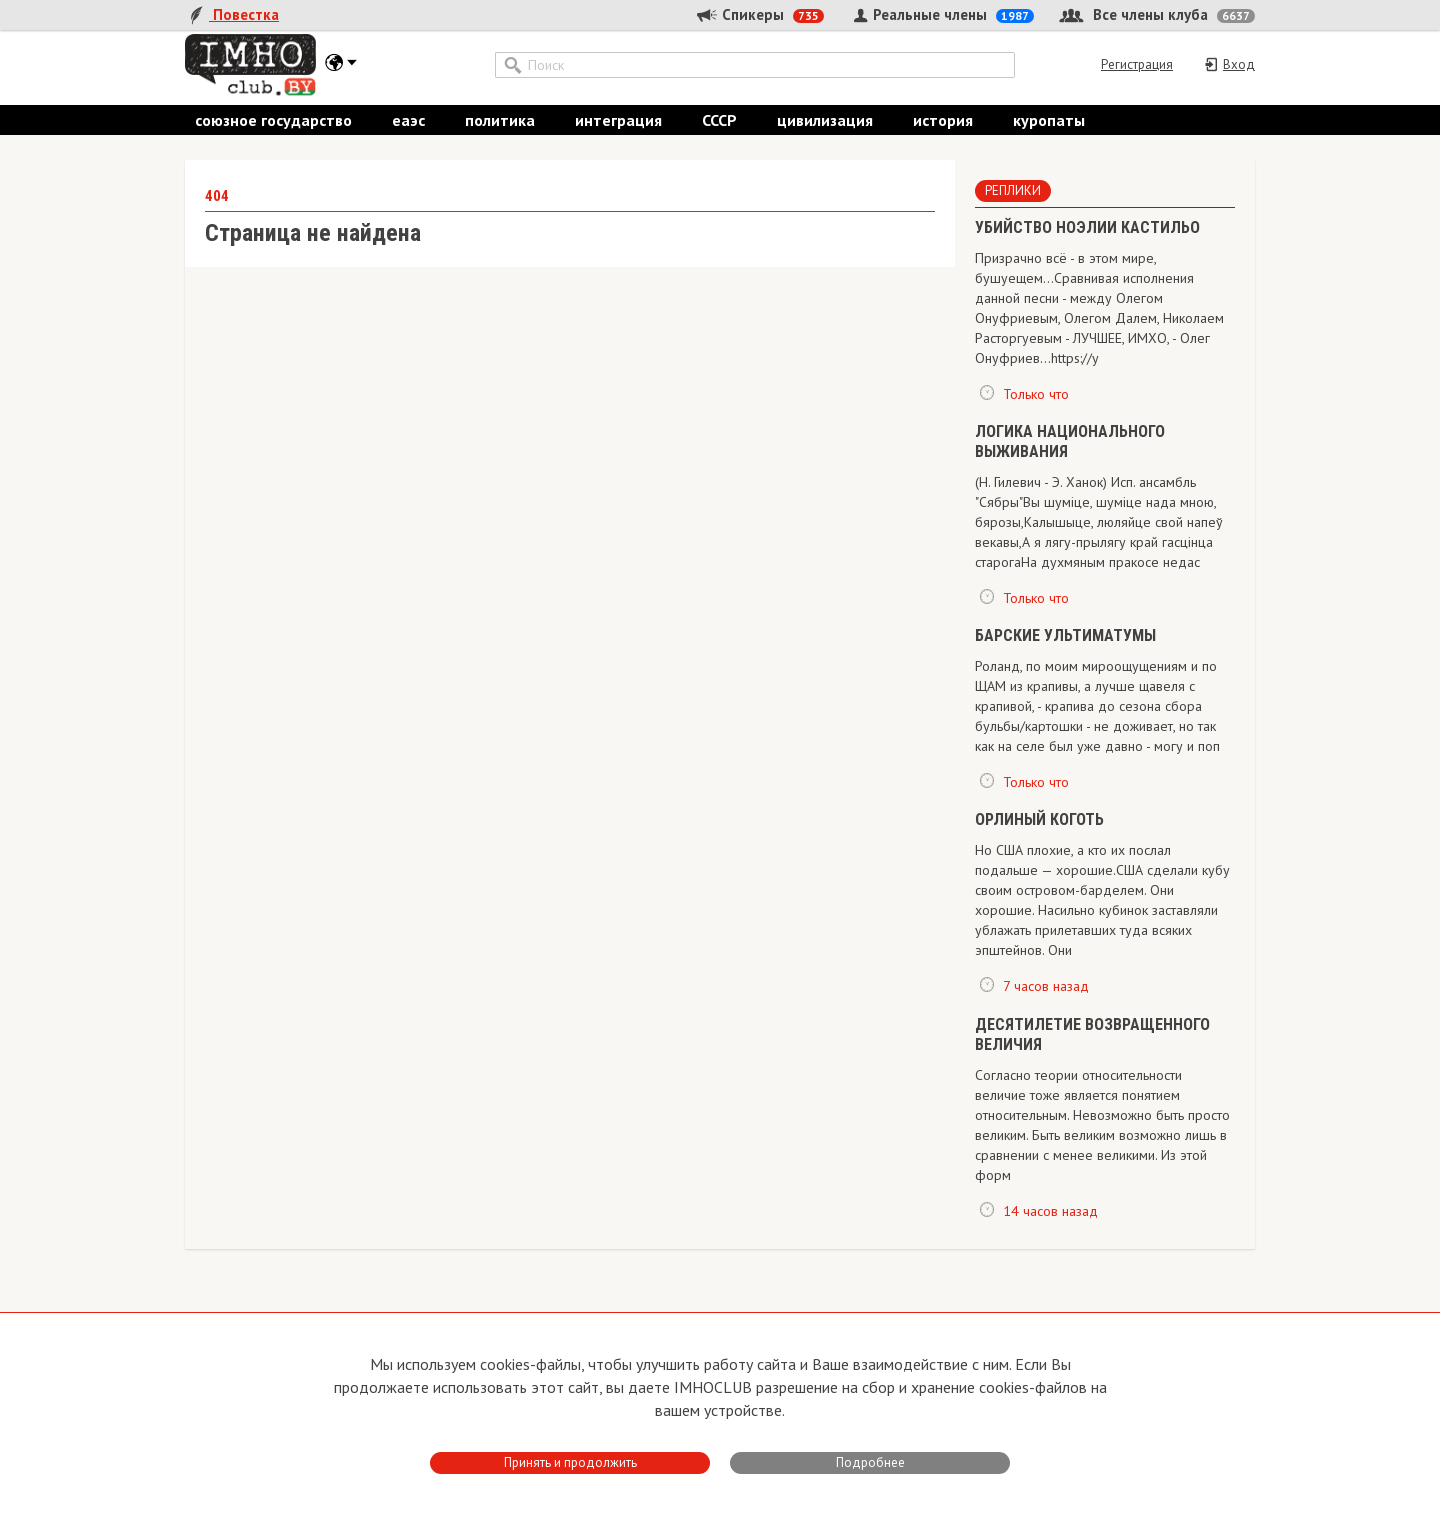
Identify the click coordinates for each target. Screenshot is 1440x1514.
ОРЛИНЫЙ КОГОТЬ (1039, 820)
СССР (719, 120)
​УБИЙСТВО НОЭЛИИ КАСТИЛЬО (1087, 227)
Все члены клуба (1157, 14)
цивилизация (825, 120)
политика (500, 120)
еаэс (408, 120)
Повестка (232, 14)
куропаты (1049, 120)
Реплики (1013, 190)
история (943, 120)
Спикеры (759, 14)
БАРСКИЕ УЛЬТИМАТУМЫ (1065, 636)
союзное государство (273, 120)
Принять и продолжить (570, 1462)
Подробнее (870, 1462)
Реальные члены (941, 14)
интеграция (618, 120)
